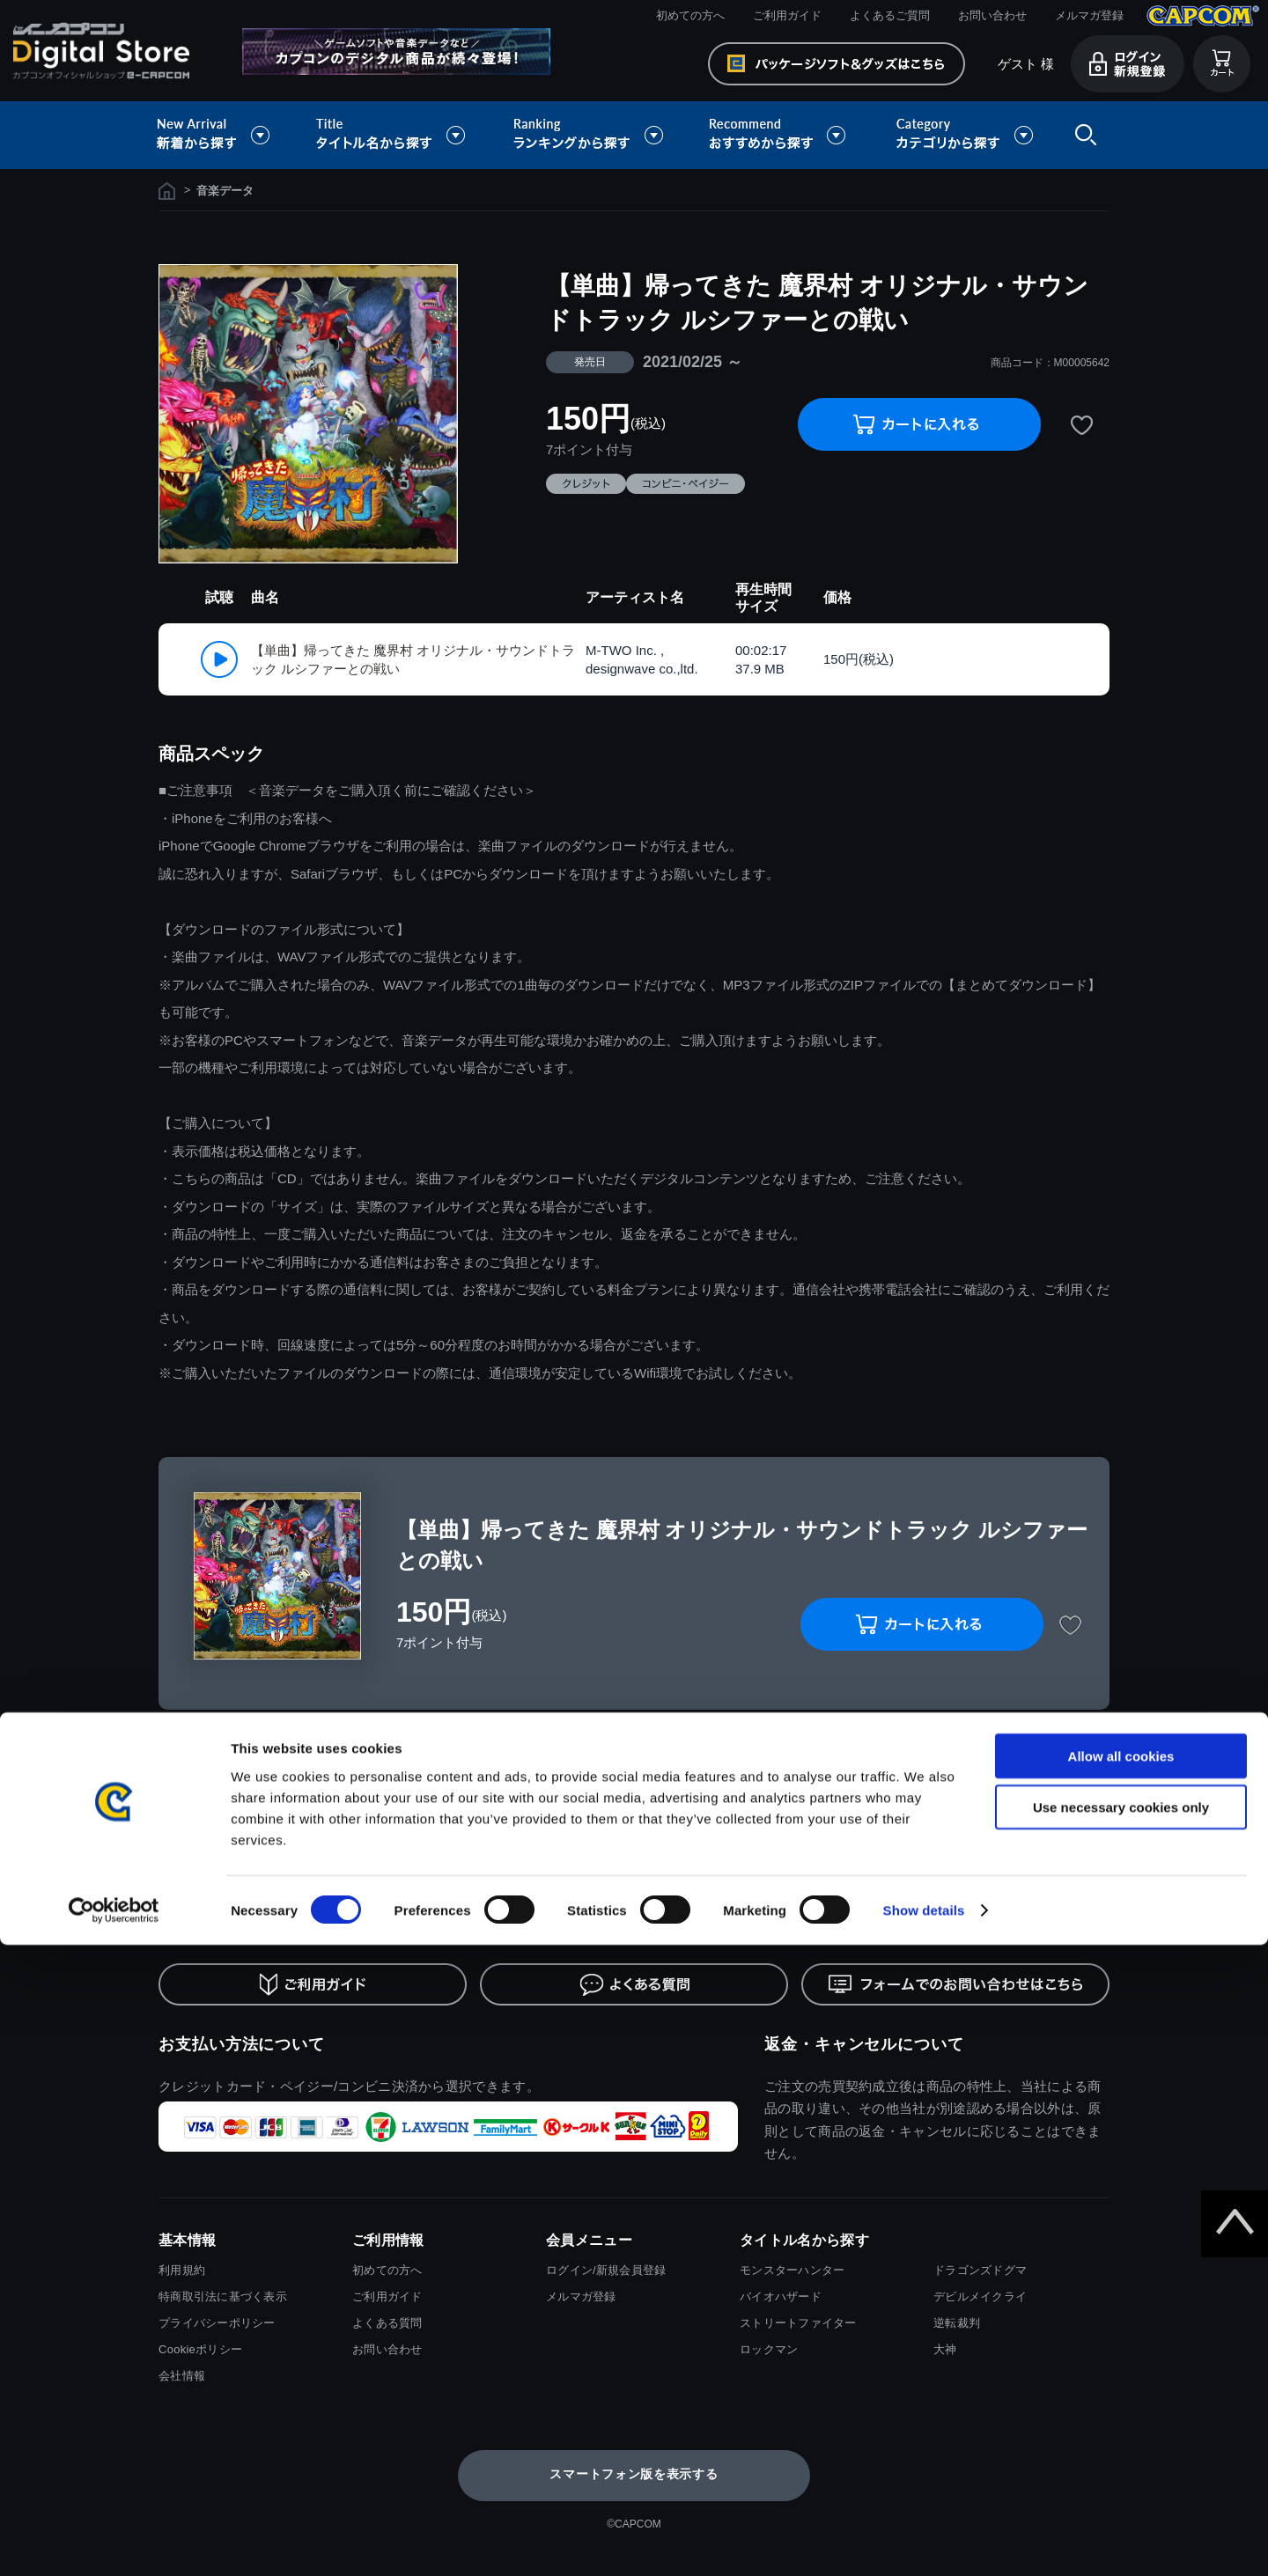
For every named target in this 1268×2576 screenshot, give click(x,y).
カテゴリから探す (964, 135)
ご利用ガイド (787, 15)
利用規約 (181, 2270)
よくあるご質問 (890, 15)
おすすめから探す (780, 135)
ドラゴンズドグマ (980, 2270)
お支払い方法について (241, 2044)
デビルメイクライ (980, 2296)
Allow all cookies (1121, 2386)
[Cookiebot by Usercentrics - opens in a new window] (114, 2541)
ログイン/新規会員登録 (606, 2270)
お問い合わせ (992, 15)
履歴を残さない (1043, 1758)
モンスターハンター (792, 2270)
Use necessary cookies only (1121, 2438)
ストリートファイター (798, 2322)
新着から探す (225, 135)
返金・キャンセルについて (864, 2044)
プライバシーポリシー (217, 2322)
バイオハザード (781, 2296)
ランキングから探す (590, 135)
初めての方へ (690, 15)
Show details (924, 2541)
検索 (1082, 135)
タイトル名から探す (392, 135)
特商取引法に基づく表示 (222, 2296)
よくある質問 (387, 2322)
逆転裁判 (956, 2322)
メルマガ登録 (1089, 15)
